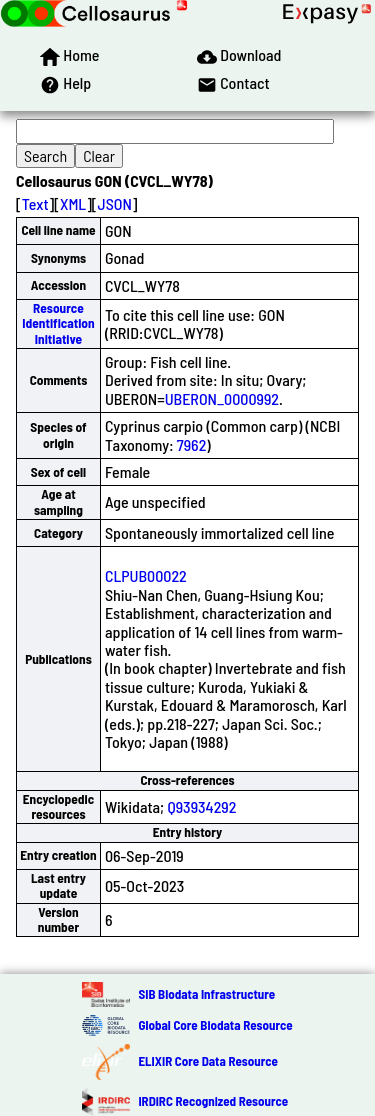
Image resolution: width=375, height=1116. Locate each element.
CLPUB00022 (146, 575)
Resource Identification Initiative (58, 323)
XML (73, 203)
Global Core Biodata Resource (215, 1025)
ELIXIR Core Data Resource (207, 1061)
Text (35, 203)
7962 (192, 444)
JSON (115, 203)
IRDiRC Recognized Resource (213, 1101)
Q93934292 (201, 806)
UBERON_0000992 (222, 398)
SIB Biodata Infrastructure (206, 994)
